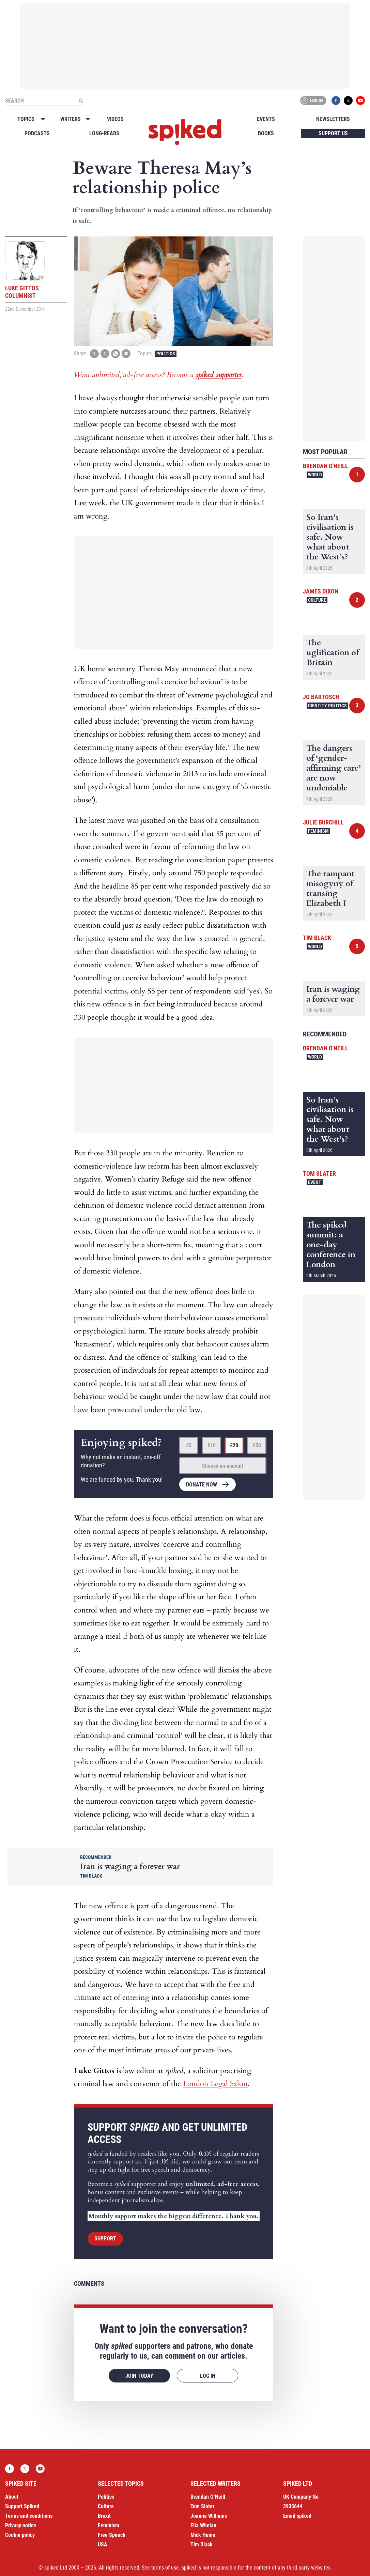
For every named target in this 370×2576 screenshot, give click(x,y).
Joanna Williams (208, 2516)
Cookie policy (20, 2535)
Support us (333, 133)
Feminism (318, 831)
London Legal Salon (215, 2084)
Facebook (336, 100)
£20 (234, 1445)
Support (105, 2238)
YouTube (360, 100)
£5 (188, 1445)
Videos (115, 119)
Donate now (201, 1484)
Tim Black (317, 937)
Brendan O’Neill (207, 2497)
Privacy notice (20, 2525)
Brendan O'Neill (325, 465)
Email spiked (297, 2516)
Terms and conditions (28, 2516)
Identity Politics (327, 705)
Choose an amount (222, 1466)
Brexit (104, 2516)
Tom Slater (319, 1173)
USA (102, 2544)
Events (266, 119)
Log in (312, 100)
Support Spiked (22, 2506)
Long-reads (104, 133)
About (11, 2497)
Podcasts (37, 133)
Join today (139, 2376)
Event (314, 1182)
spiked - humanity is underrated (185, 132)
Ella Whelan (203, 2525)
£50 (257, 1445)
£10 (211, 1445)
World (315, 474)
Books (266, 133)
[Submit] (81, 100)
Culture (317, 600)
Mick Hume (202, 2535)
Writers (70, 119)
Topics (25, 119)
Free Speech (111, 2535)
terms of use (165, 2567)
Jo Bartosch (321, 696)
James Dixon (320, 591)
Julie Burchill (323, 822)
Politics (165, 353)
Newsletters (333, 119)
